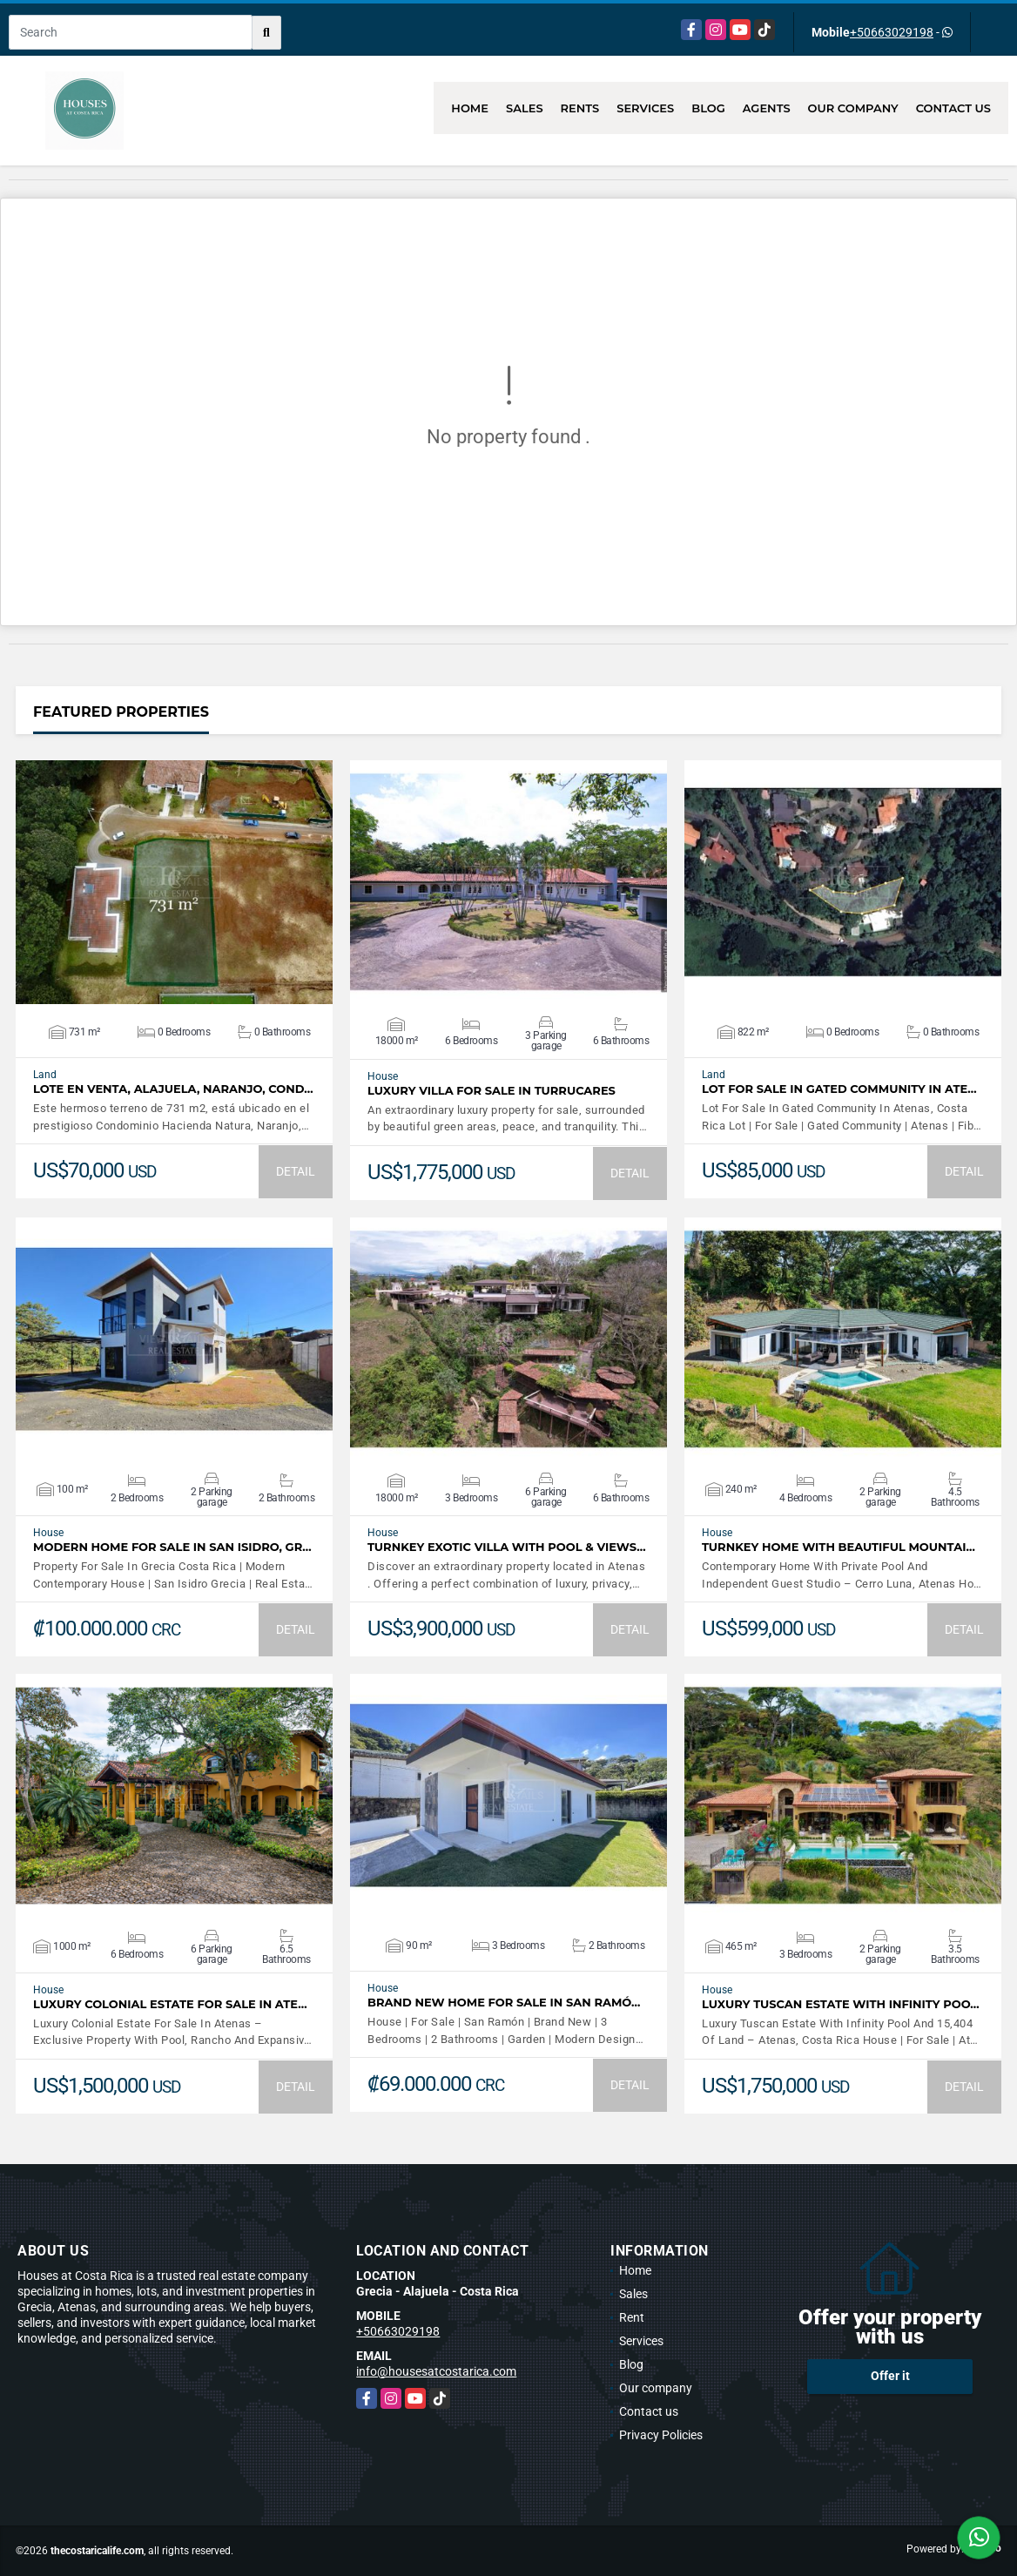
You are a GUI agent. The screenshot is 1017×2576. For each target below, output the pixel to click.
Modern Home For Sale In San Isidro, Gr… (172, 1547)
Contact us (953, 108)
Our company (853, 108)
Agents (767, 108)
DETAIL (295, 1171)
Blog (708, 108)
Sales (524, 108)
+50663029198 (891, 32)
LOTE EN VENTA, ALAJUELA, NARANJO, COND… (173, 1089)
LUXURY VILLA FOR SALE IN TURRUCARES (491, 1090)
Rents (580, 108)
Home (469, 108)
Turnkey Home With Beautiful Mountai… (838, 1547)
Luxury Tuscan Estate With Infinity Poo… (841, 2004)
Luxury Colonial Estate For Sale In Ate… (170, 2004)
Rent (631, 2317)
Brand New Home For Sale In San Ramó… (503, 2002)
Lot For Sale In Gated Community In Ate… (839, 1089)
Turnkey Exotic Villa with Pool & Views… (506, 1547)
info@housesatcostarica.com (436, 2371)
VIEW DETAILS (174, 882)
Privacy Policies (661, 2435)
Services (645, 108)
